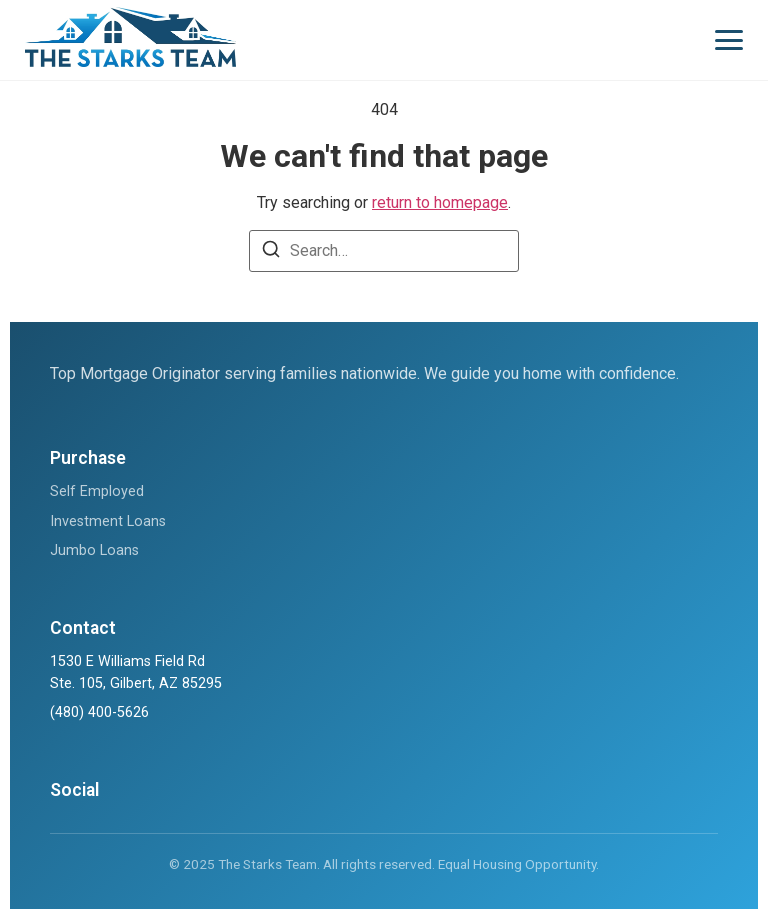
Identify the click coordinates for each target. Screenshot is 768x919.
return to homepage (440, 202)
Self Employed (97, 491)
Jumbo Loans (94, 550)
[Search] (271, 252)
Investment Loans (108, 521)
